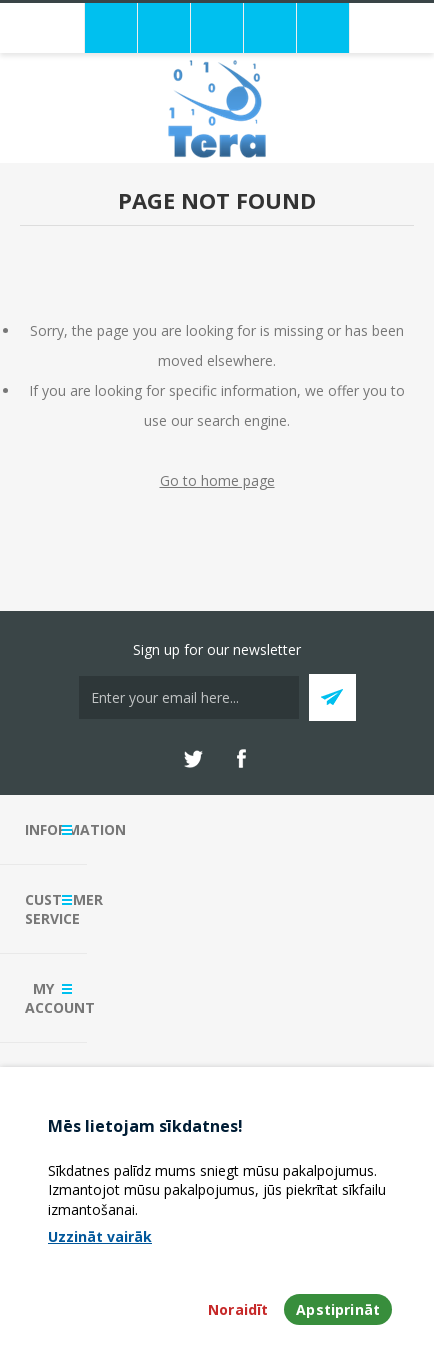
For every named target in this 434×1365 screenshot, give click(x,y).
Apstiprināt (338, 1309)
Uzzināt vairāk (100, 1236)
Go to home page (217, 480)
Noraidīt (238, 1309)
